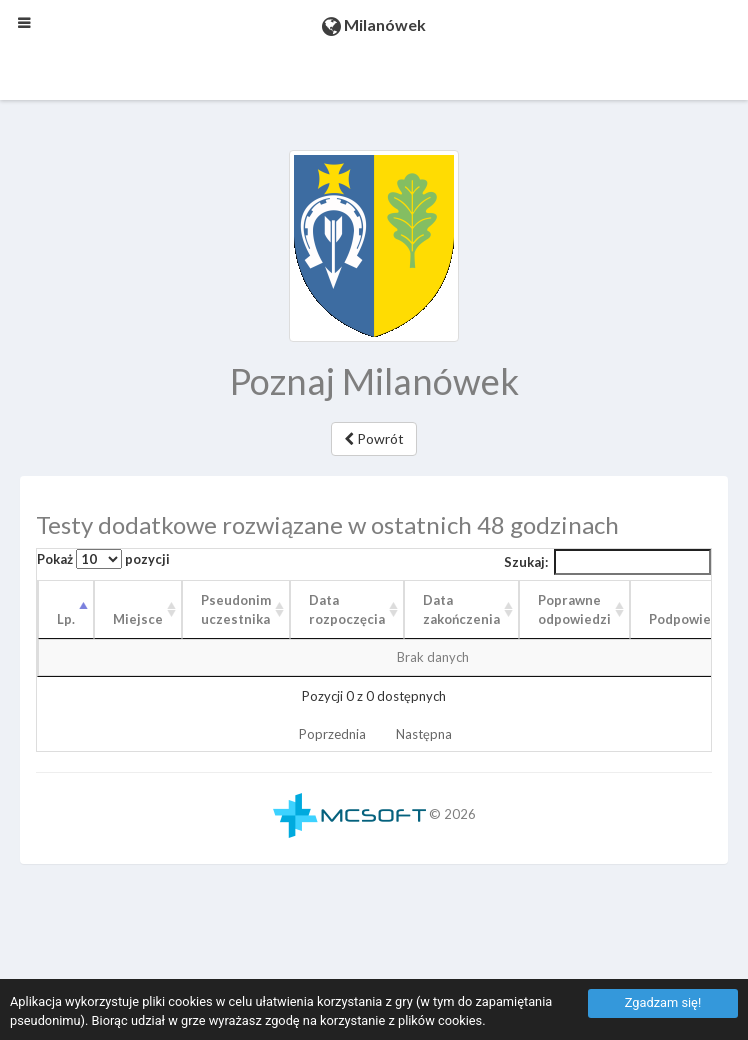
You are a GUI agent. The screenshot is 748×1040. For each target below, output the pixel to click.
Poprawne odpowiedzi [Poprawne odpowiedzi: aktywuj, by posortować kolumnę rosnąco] (574, 609)
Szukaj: (608, 562)
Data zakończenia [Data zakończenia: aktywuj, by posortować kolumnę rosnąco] (461, 609)
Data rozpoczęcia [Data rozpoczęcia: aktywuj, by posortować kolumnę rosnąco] (347, 609)
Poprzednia (332, 734)
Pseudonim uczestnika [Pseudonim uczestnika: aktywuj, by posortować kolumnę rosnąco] (236, 609)
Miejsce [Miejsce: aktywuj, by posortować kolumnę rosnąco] (138, 619)
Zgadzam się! (663, 1002)
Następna (424, 734)
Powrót (374, 438)
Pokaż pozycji (103, 559)
